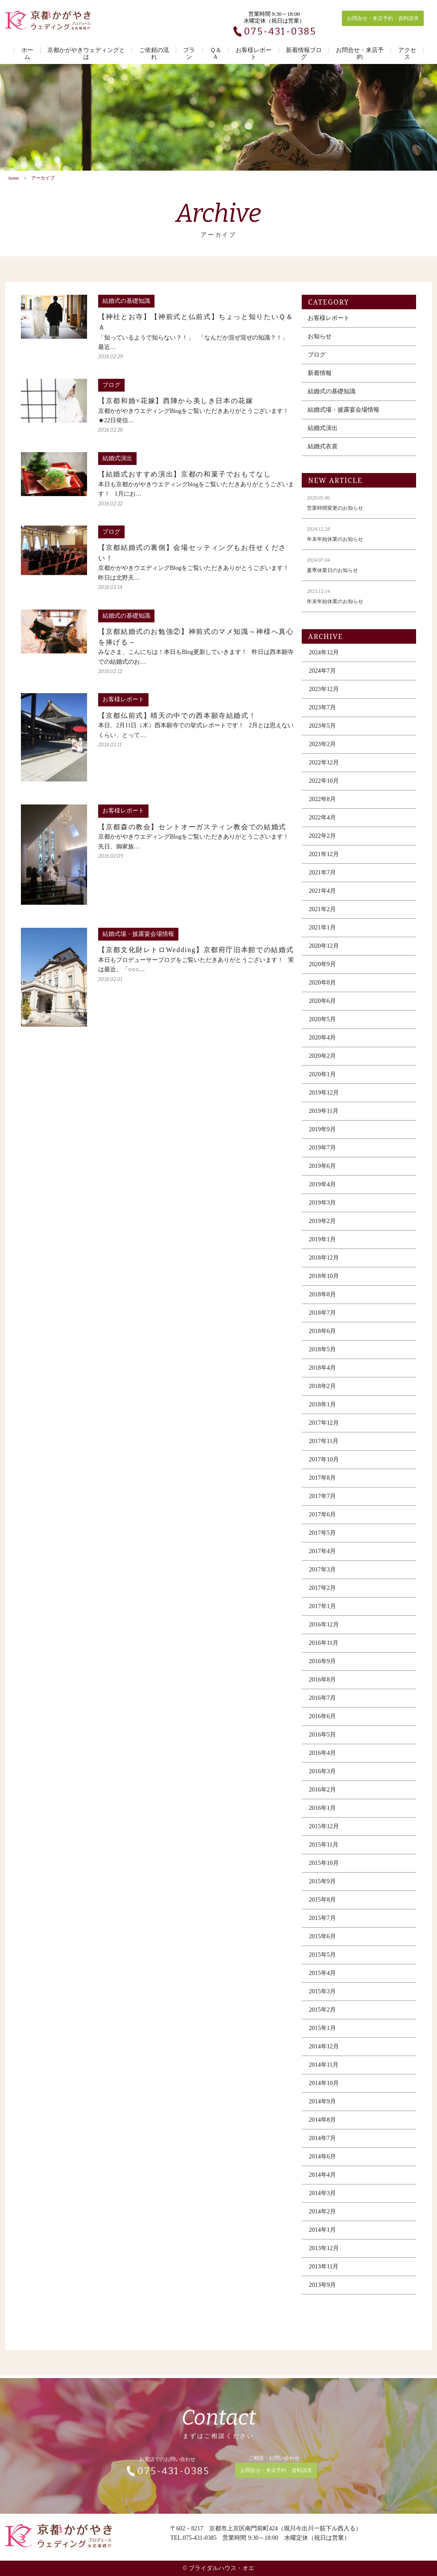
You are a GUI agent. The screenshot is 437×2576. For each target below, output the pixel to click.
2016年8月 (322, 1688)
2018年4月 (322, 1376)
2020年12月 (324, 954)
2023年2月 (322, 752)
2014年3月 (322, 2201)
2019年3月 (322, 1211)
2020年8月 (322, 991)
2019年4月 (322, 1193)
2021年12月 (324, 863)
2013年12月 (324, 2257)
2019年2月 (322, 1229)
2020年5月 (322, 1028)
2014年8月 (322, 2128)
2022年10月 (324, 789)
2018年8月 (322, 1303)
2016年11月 (323, 1651)
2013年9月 (322, 2293)
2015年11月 (323, 1853)
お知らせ (320, 345)
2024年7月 (322, 679)
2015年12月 (324, 1835)
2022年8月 (322, 807)
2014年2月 (322, 2220)
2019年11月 (323, 1119)
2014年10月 (324, 2091)
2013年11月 (323, 2275)
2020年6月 (322, 1009)
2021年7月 (322, 881)
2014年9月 (322, 2110)
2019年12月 (324, 1101)
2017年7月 (322, 1504)
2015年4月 (322, 1981)
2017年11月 (323, 1449)
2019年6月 (322, 1174)
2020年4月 (322, 1046)
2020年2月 (322, 1064)
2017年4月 (322, 1560)
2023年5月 (322, 734)
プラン (189, 53)
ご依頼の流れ (154, 53)
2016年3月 (322, 1780)
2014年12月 (324, 2055)
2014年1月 (322, 2238)
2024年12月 (324, 661)
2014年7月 (322, 2146)
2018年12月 (324, 1266)
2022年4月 (322, 826)
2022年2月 (322, 844)
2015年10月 (324, 1871)
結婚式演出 (323, 436)
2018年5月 (322, 1358)
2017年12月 (324, 1431)
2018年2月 (322, 1394)
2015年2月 (322, 2018)
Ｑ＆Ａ (215, 53)
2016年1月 (322, 1816)
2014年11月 (323, 2073)
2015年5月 (322, 1963)
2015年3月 (322, 2000)
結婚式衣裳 (323, 455)
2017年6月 (322, 1523)
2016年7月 (322, 1706)
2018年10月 (324, 1284)
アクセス (407, 53)
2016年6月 (322, 1725)
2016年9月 (322, 1670)
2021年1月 (322, 936)
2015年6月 (322, 1945)
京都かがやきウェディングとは (86, 53)
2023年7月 (322, 716)
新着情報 (320, 381)
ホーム (27, 53)
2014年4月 (322, 2183)
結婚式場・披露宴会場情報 (343, 418)
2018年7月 (322, 1321)
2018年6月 (322, 1339)
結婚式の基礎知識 (331, 400)
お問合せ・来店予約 (360, 53)
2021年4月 (322, 899)
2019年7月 (322, 1156)
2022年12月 (324, 771)
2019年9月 (322, 1138)
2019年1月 (322, 1248)
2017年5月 (322, 1541)
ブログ (317, 363)
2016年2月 (322, 1798)
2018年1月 (322, 1413)
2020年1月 (322, 1083)
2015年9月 (322, 1890)
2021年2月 (322, 918)
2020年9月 (322, 973)
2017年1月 (322, 1615)
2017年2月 (322, 1596)
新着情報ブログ (304, 53)
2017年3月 (322, 1578)
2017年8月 (322, 1486)
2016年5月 (322, 1743)
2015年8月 (322, 1908)
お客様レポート (253, 53)
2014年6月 (322, 2165)
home (14, 177)
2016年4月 (322, 1761)
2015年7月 (322, 1926)
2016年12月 (324, 1633)
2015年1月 (322, 2036)
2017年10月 (324, 1468)
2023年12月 (324, 697)
